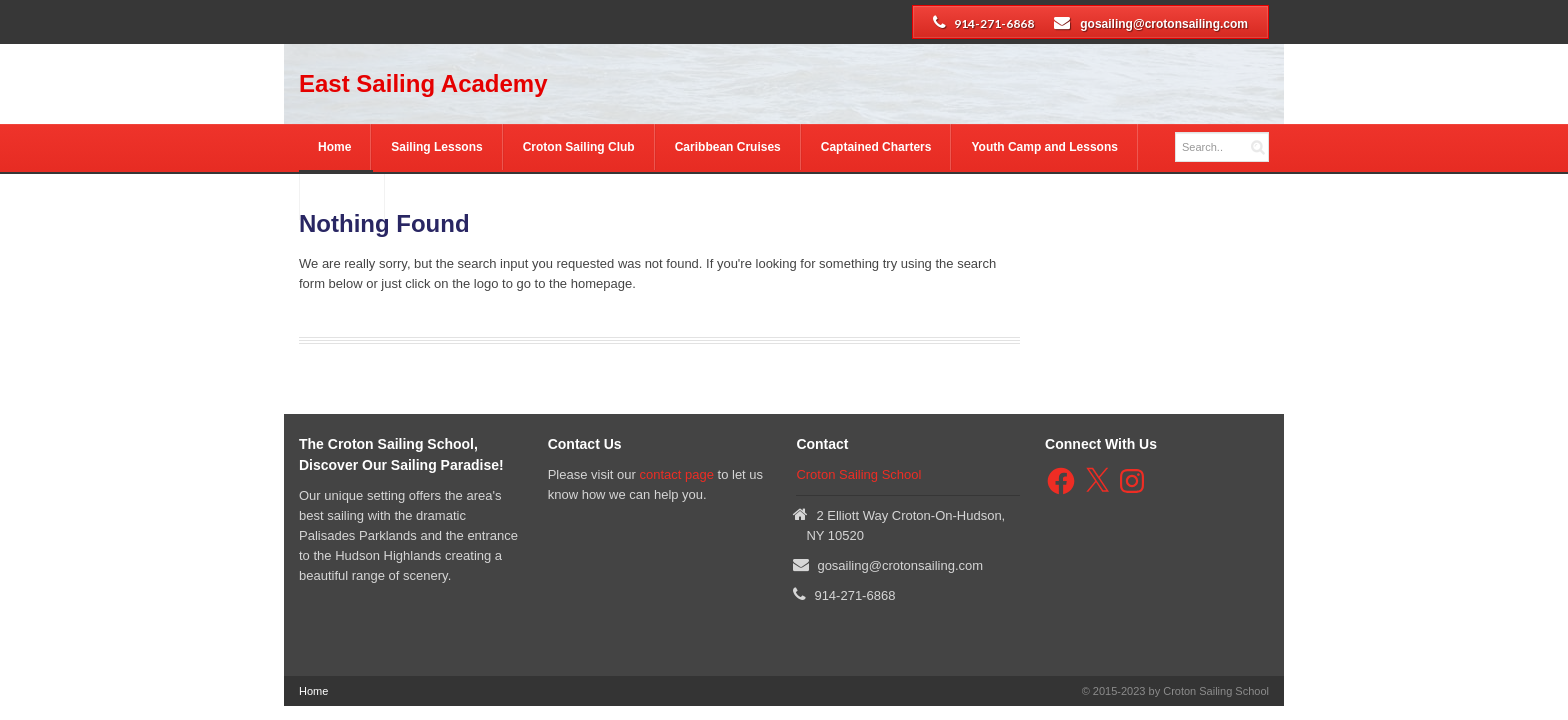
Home (334, 147)
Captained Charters (876, 147)
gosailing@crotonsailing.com (1164, 24)
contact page (676, 474)
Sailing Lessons (436, 147)
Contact (341, 197)
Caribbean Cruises (728, 147)
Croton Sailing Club (579, 147)
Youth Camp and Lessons (1044, 147)
